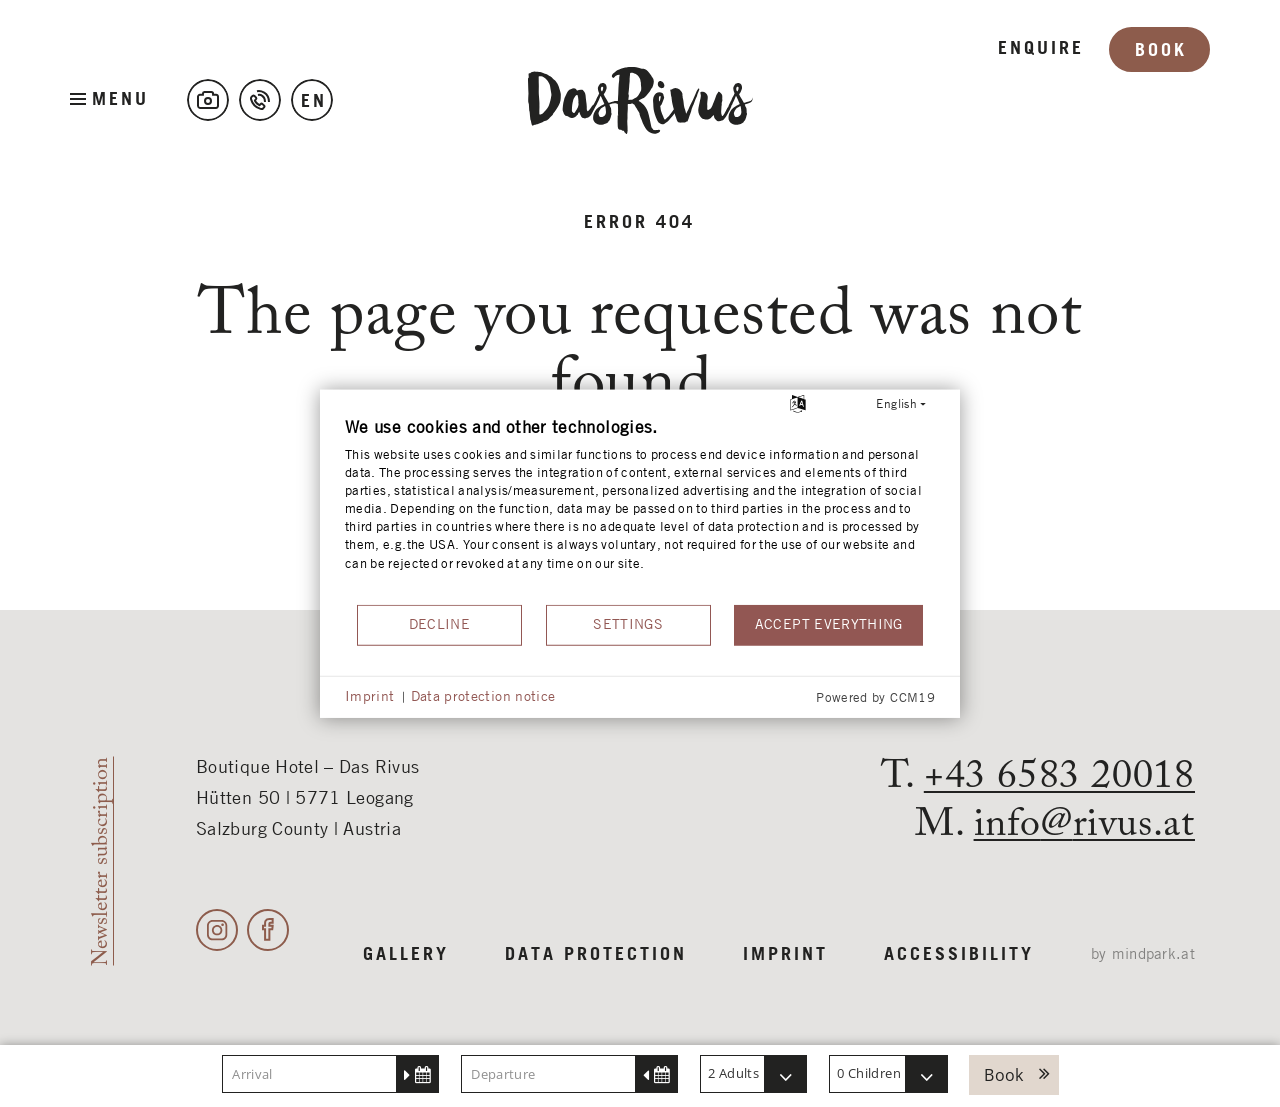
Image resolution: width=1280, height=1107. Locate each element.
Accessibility (959, 955)
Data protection (596, 955)
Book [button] (1003, 1075)
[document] (640, 509)
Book (1161, 102)
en (314, 102)
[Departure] (569, 1074)
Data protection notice (483, 696)
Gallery (406, 955)
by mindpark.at (1143, 954)
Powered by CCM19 (875, 698)
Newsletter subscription (101, 861)
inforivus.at (1084, 825)
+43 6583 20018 (1059, 777)
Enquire (1041, 100)
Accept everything (829, 624)
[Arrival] (330, 1074)
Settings (628, 624)
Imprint (785, 955)
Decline (440, 624)
